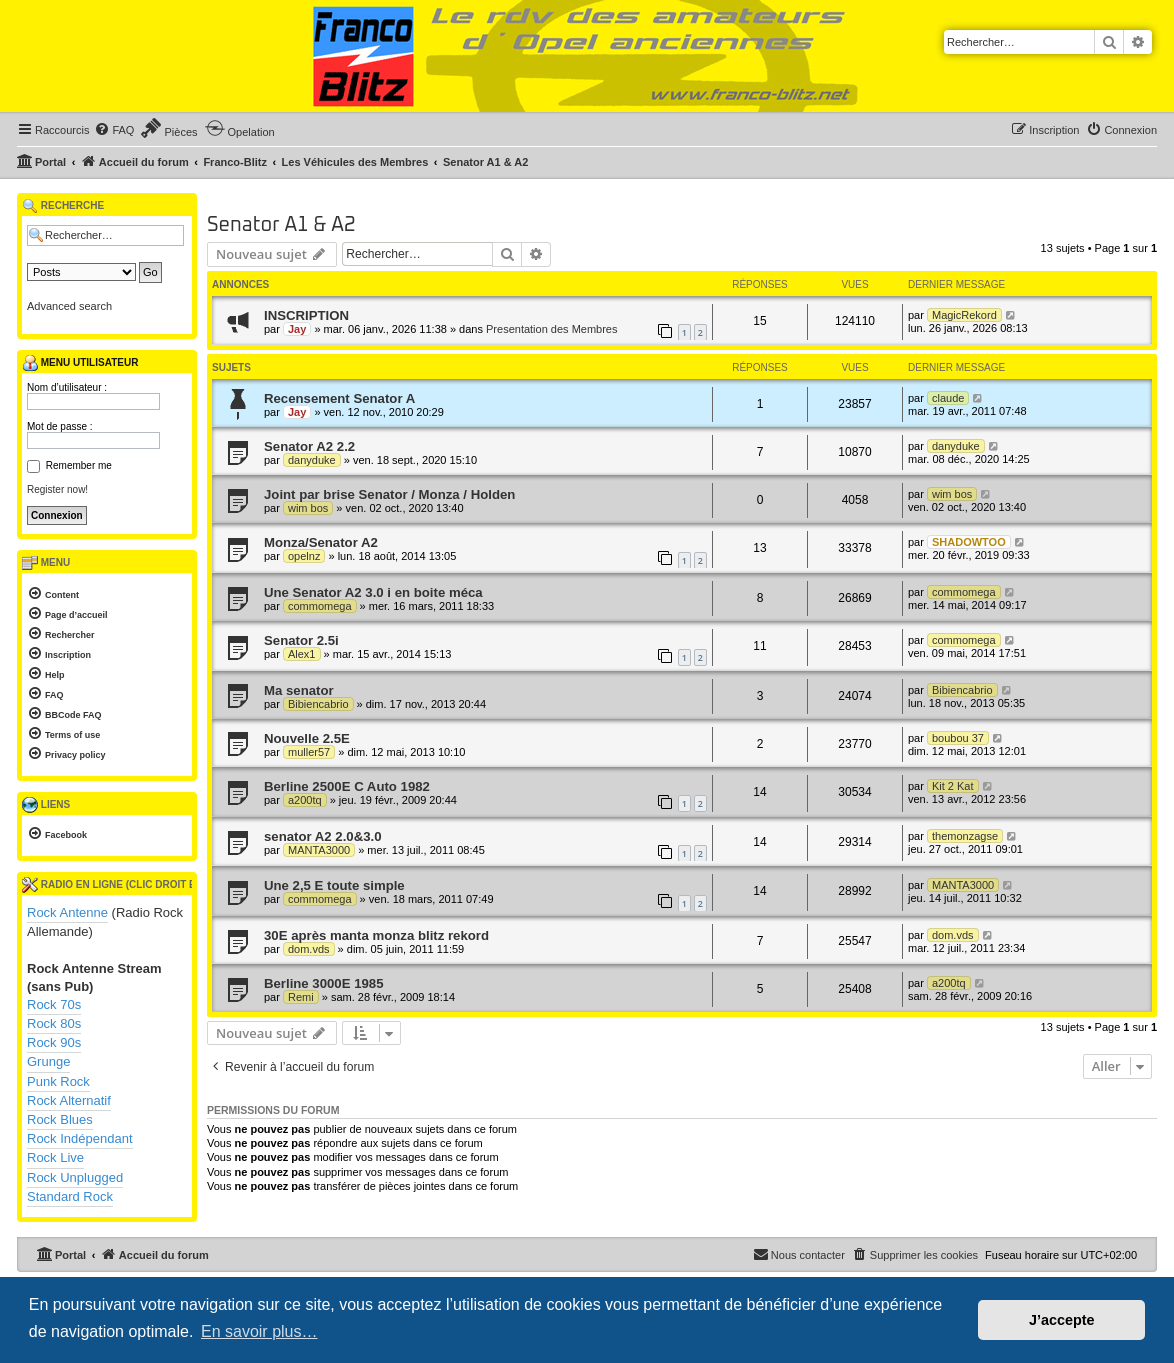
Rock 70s (54, 1004)
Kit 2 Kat (953, 786)
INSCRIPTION (306, 315)
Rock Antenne (67, 912)
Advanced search (69, 306)
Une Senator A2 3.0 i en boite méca (373, 592)
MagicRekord (964, 315)
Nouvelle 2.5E (307, 738)
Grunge (48, 1061)
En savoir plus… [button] (259, 1331)
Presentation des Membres (551, 329)
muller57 (309, 752)
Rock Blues (60, 1119)
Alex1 (302, 654)
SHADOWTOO (969, 542)
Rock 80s (54, 1023)
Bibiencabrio (318, 704)
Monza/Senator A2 (321, 542)
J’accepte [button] (1062, 1320)
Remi (301, 997)
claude (948, 398)
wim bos (308, 508)
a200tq (305, 800)
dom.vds (309, 949)
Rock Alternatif (69, 1100)
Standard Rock (70, 1196)
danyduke (312, 460)
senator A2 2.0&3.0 (323, 836)
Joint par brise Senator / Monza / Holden (389, 494)
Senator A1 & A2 (281, 225)
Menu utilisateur (80, 363)
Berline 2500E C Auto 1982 (347, 786)
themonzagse (965, 836)
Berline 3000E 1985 (324, 983)
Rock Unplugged (75, 1177)
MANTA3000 (319, 850)
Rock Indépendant (80, 1138)
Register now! (57, 489)
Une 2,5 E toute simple (334, 885)
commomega (320, 606)
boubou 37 (958, 738)
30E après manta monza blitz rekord (376, 935)
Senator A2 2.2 (309, 446)
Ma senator (299, 690)
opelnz (304, 556)
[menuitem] (114, 130)
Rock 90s (54, 1042)
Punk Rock (58, 1081)
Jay (297, 329)
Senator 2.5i (301, 640)
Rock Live (55, 1157)
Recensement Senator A (339, 398)
